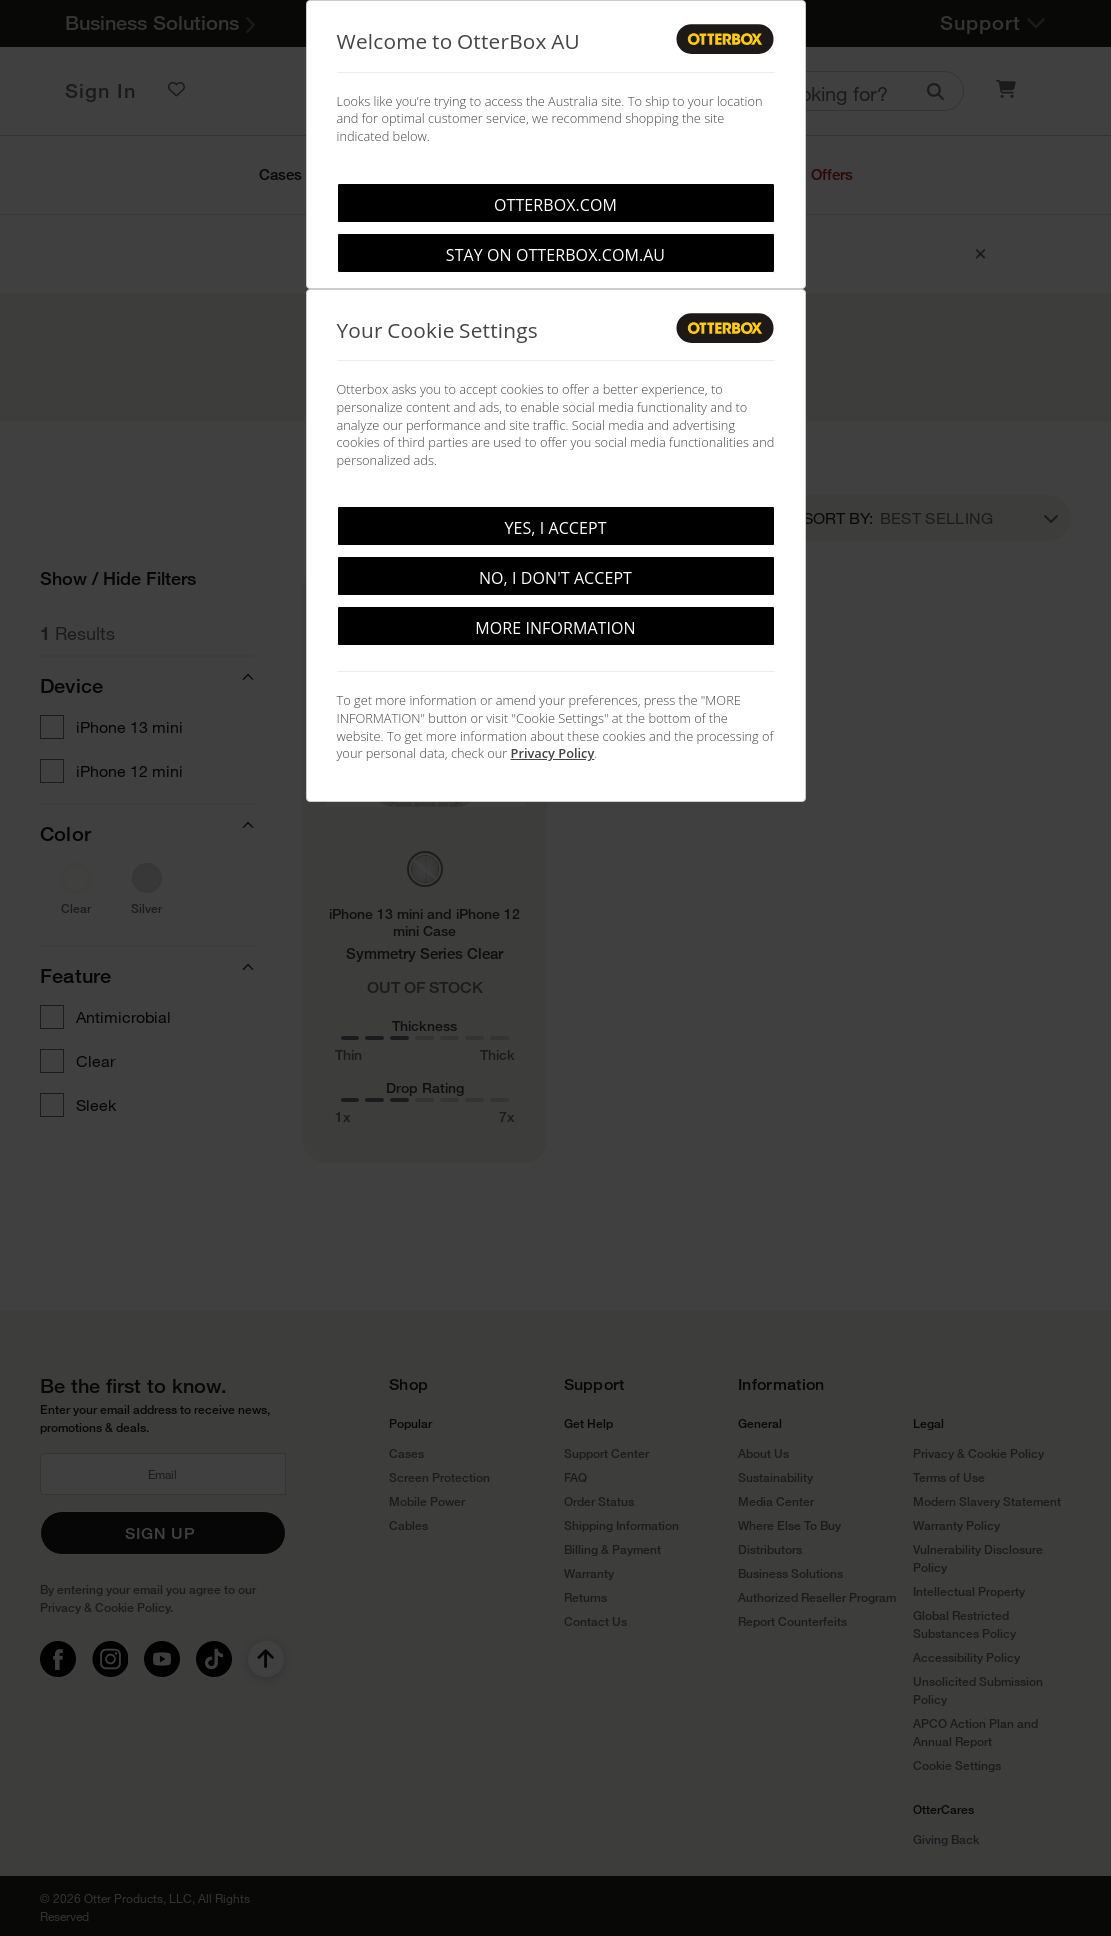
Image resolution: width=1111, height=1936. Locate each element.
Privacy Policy (553, 753)
